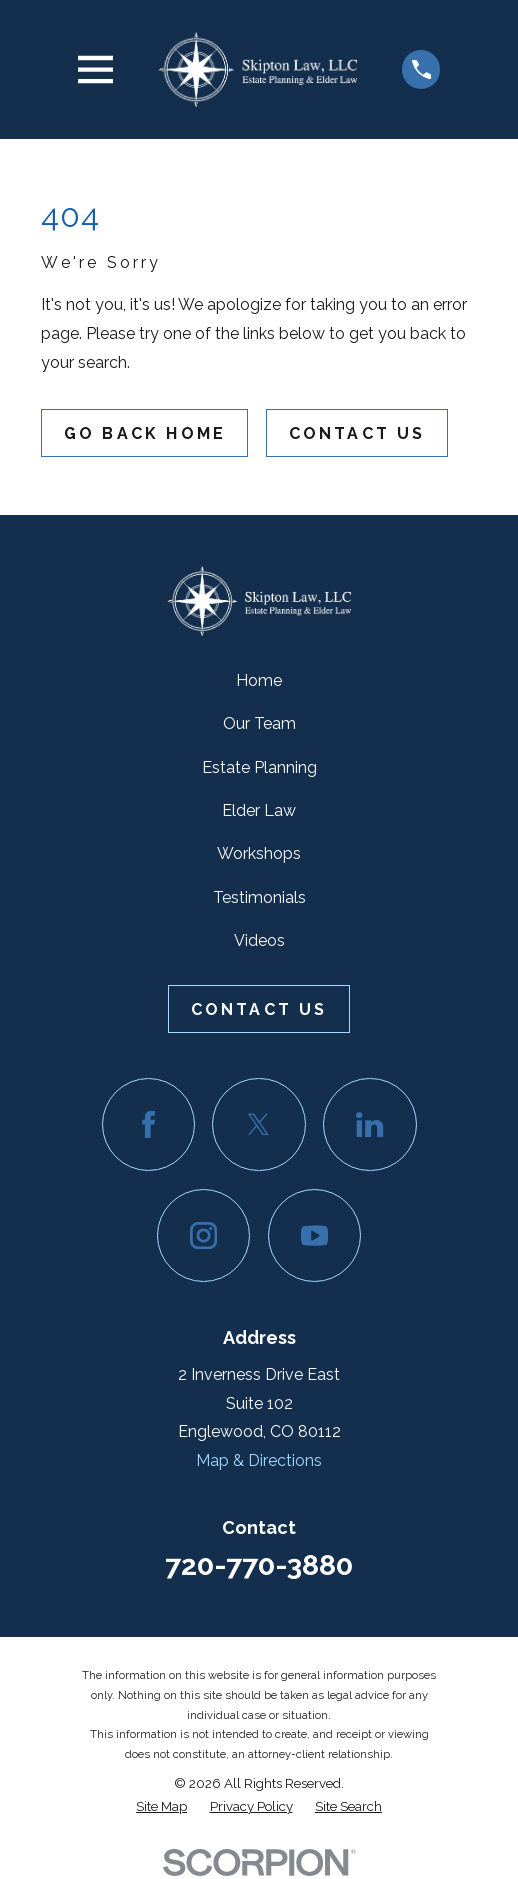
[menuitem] (161, 1806)
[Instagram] (203, 1235)
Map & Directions (259, 1460)
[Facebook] (148, 1124)
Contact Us (357, 433)
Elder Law (259, 810)
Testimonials (259, 897)
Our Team (259, 723)
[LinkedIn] (369, 1124)
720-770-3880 (259, 1565)
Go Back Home (145, 433)
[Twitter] (258, 1124)
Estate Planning (259, 767)
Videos (259, 940)
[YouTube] (314, 1235)
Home (259, 680)
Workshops (259, 853)
